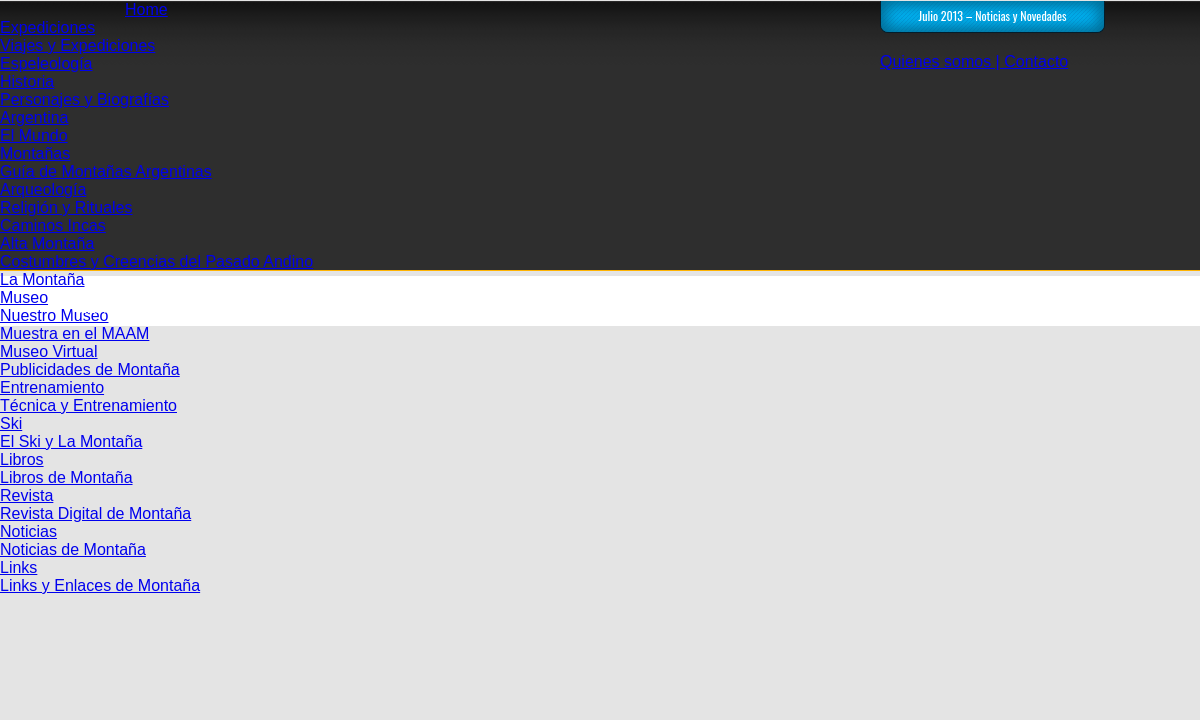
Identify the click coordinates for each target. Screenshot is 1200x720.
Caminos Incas (53, 225)
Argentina (34, 117)
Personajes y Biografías (84, 99)
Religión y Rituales (66, 207)
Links (18, 567)
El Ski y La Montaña (71, 441)
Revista (26, 495)
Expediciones (47, 27)
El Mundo (34, 135)
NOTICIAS (510, 308)
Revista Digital (370, 308)
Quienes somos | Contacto (974, 61)
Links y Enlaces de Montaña (100, 585)
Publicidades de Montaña (90, 369)
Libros (22, 459)
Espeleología (46, 63)
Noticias (28, 531)
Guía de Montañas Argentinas (106, 171)
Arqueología (43, 189)
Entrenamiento (52, 387)
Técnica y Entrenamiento (88, 405)
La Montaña (42, 279)
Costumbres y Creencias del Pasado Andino (156, 261)
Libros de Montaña (66, 477)
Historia (27, 81)
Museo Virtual (49, 351)
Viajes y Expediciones (77, 45)
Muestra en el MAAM (74, 333)
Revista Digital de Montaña (95, 513)
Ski (11, 423)
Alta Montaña (47, 243)
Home (146, 9)
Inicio (230, 308)
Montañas (35, 153)
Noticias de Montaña (73, 549)
